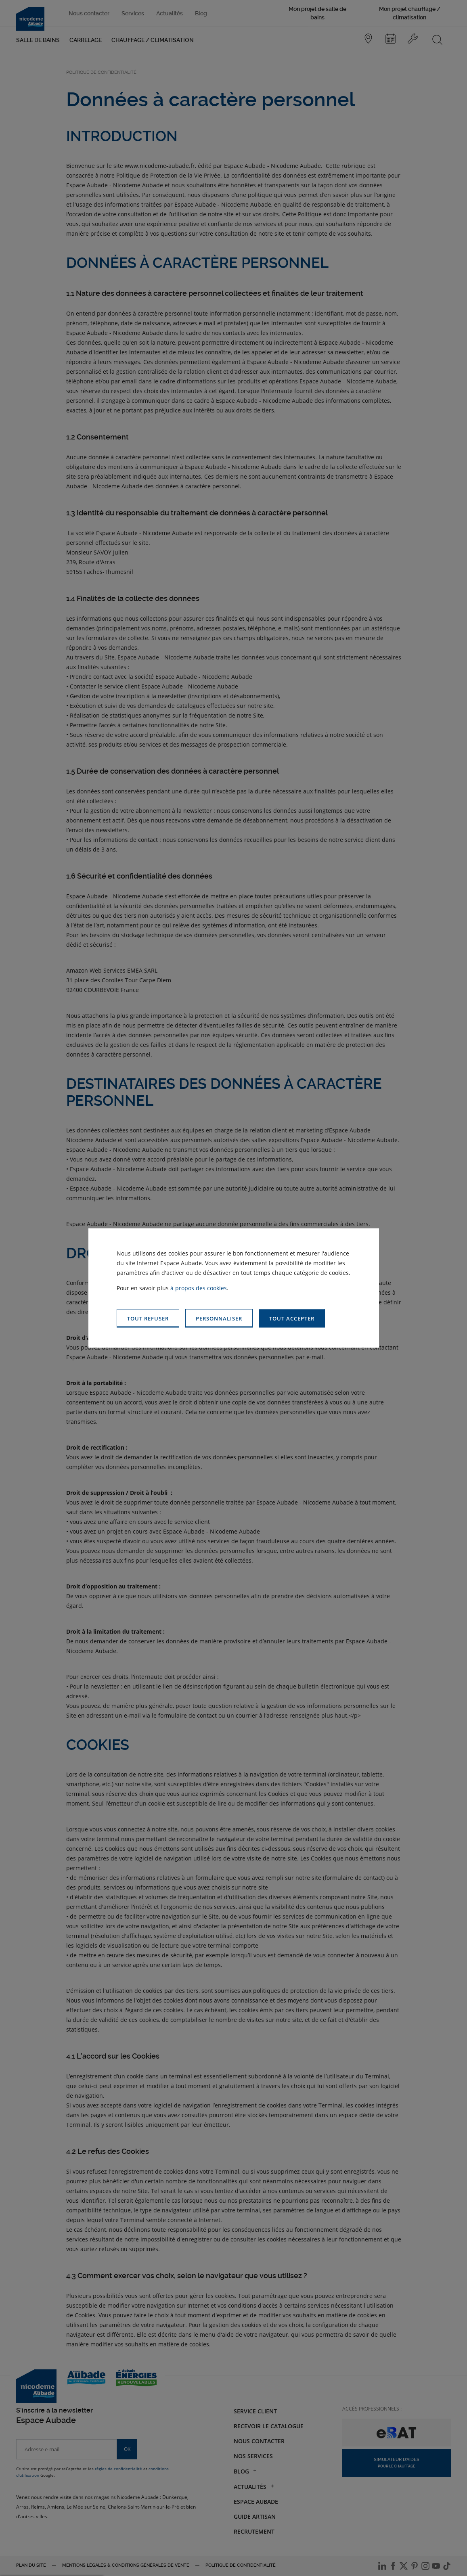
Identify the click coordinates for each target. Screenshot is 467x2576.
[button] (292, 1318)
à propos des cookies (198, 1287)
